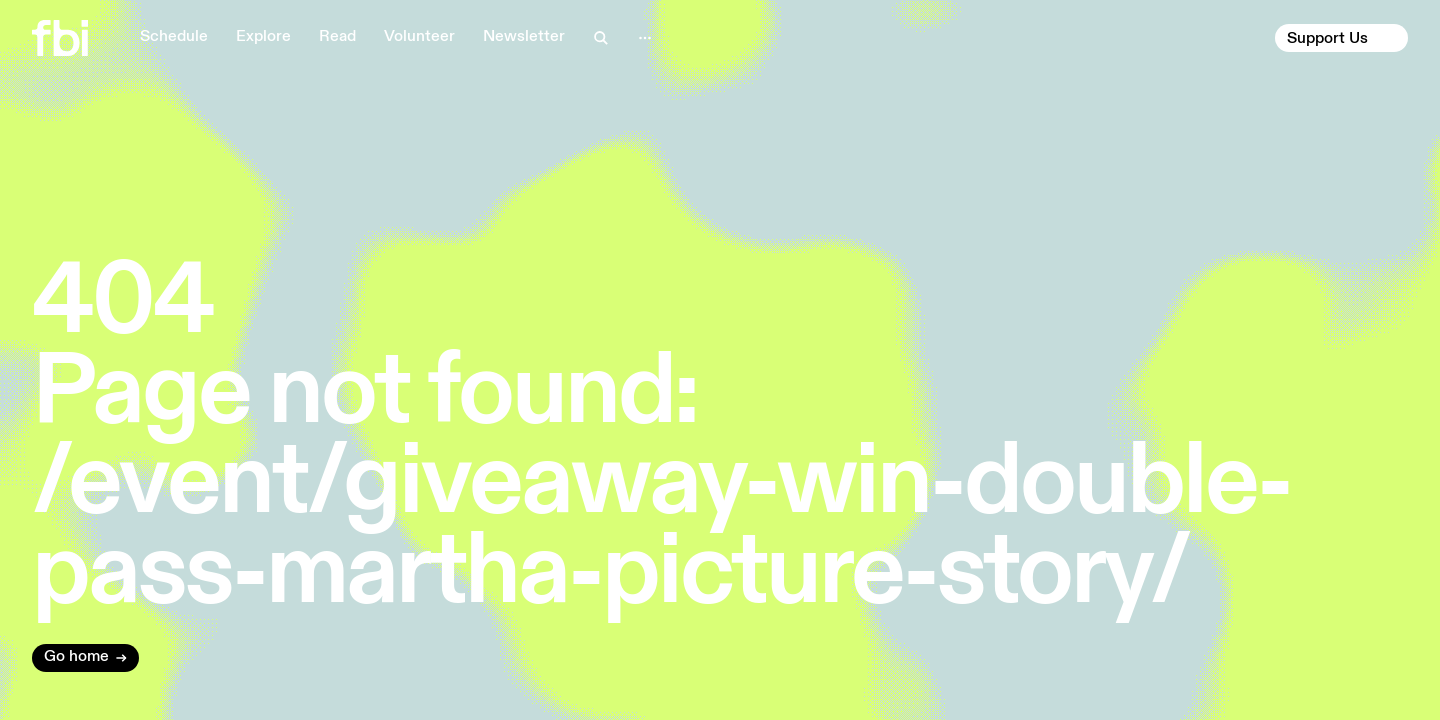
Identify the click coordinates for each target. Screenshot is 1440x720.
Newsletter (524, 37)
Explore (263, 37)
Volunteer (419, 37)
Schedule (174, 37)
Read (337, 37)
